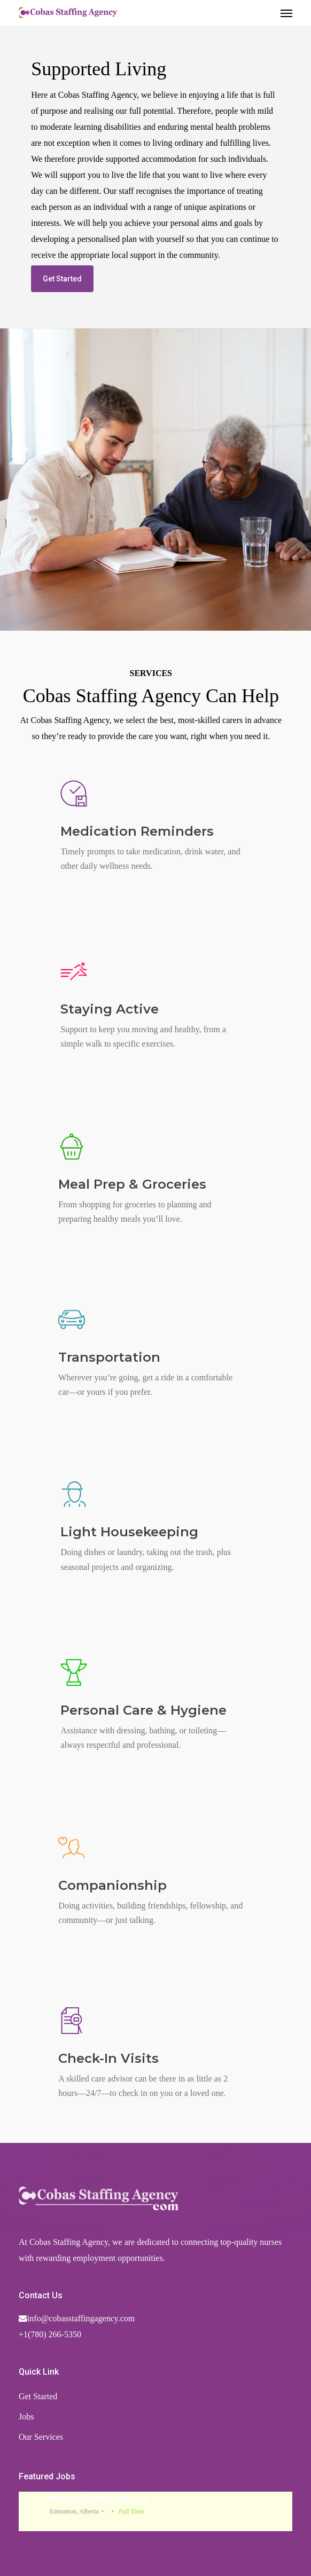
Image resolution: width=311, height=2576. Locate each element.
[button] (286, 12)
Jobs (26, 2416)
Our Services (41, 2436)
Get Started (38, 2396)
